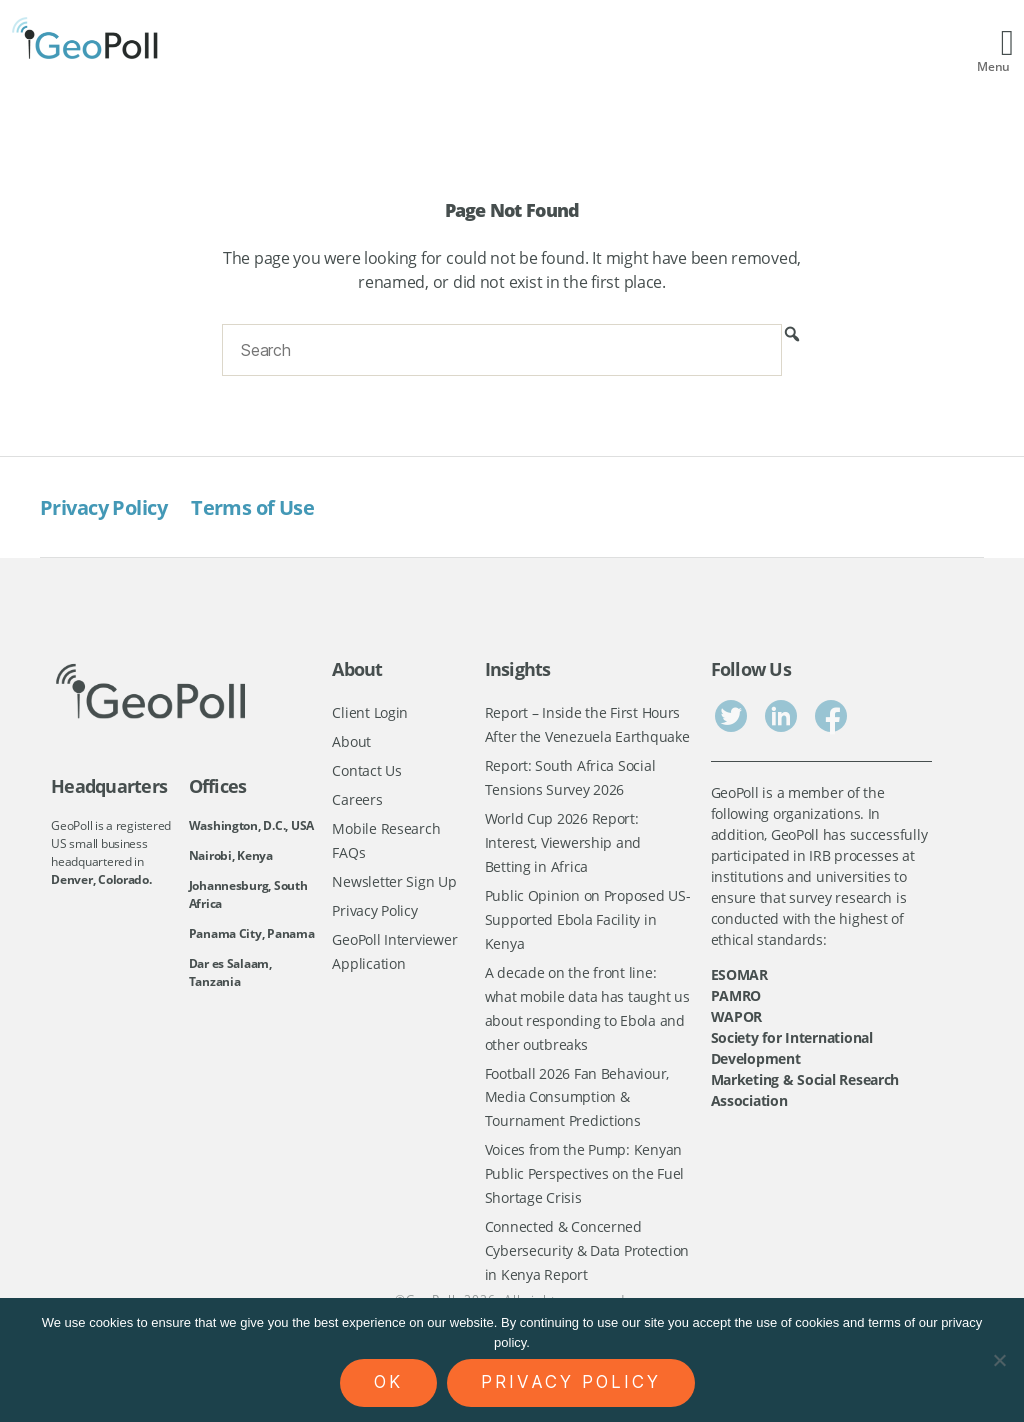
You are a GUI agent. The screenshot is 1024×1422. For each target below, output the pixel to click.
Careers (357, 801)
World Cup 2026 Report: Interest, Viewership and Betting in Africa (563, 845)
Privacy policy (571, 1382)
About (351, 742)
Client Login (370, 712)
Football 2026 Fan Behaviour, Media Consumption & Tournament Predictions (577, 1105)
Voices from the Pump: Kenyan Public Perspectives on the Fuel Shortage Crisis (585, 1184)
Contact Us (366, 771)
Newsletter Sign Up (394, 884)
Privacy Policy (107, 507)
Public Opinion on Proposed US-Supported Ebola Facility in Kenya (588, 924)
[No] (999, 1360)
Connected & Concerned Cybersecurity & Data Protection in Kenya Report (587, 1262)
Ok (388, 1382)
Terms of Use (262, 507)
